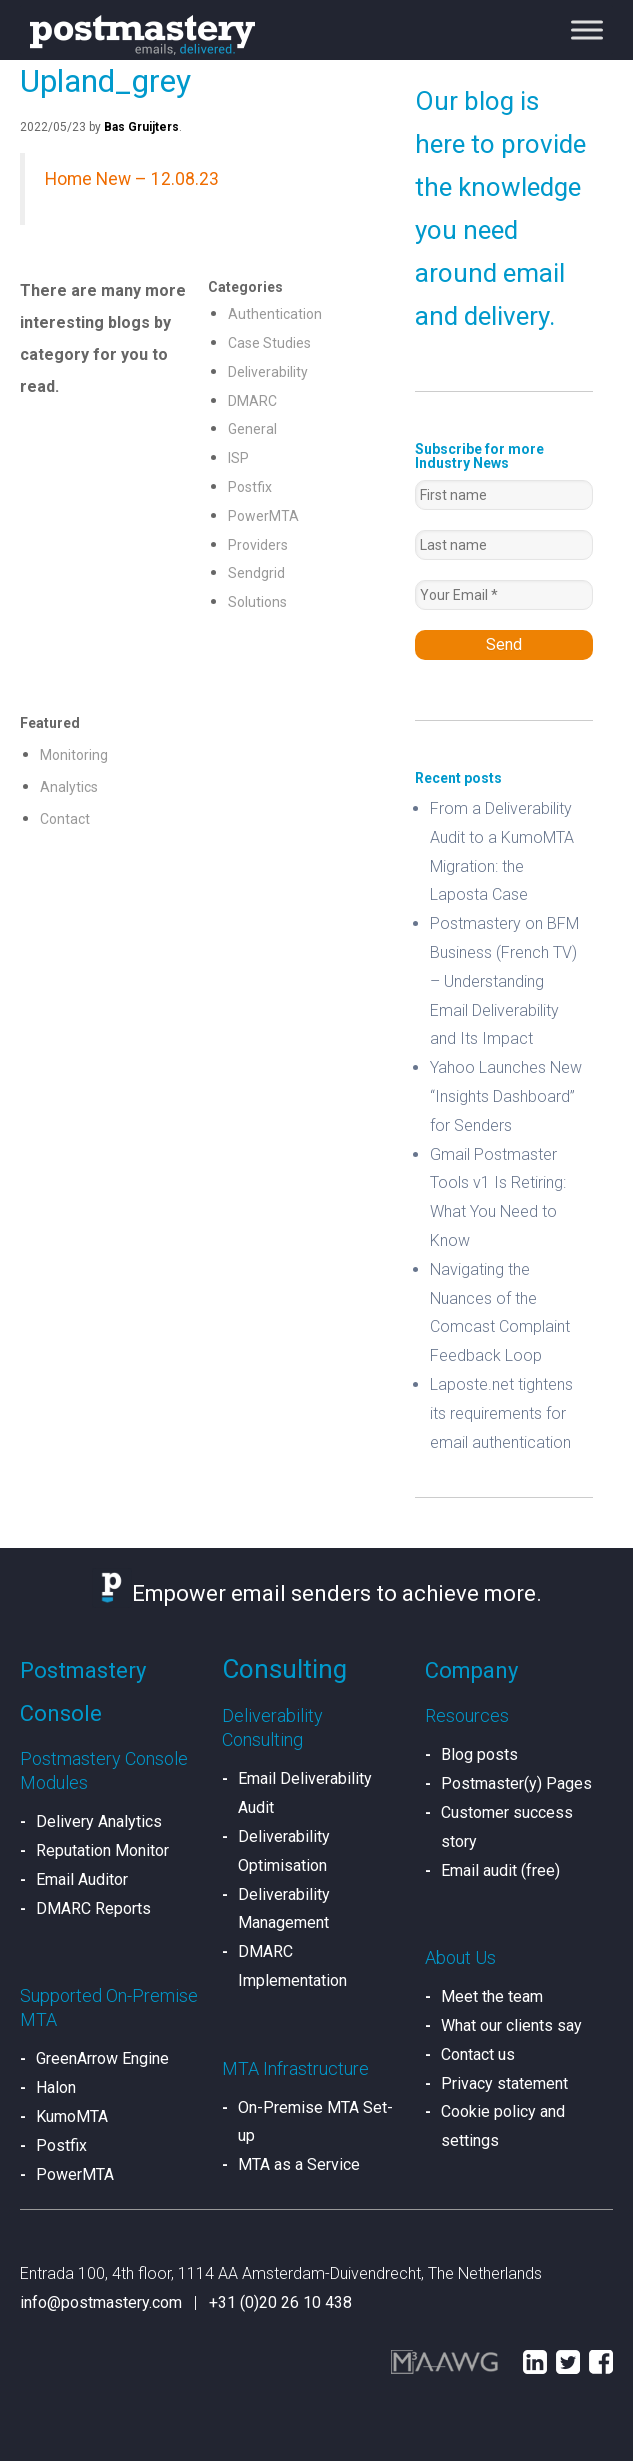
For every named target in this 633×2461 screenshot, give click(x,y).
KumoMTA (72, 2116)
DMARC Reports (93, 1908)
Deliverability (268, 372)
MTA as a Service (299, 2164)
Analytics (69, 787)
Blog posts (479, 1754)
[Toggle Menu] (587, 29)
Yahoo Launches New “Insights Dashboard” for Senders (506, 1096)
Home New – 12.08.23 (132, 179)
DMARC (252, 401)
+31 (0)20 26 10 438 (280, 2302)
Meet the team (492, 1996)
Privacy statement (504, 2083)
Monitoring (74, 755)
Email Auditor (82, 1879)
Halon (56, 2087)
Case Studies (269, 343)
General (252, 429)
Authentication (275, 314)
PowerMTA (263, 516)
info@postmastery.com (101, 2302)
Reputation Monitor (102, 1850)
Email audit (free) (500, 1870)
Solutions (257, 602)
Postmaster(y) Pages (516, 1783)
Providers (258, 545)
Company (471, 1670)
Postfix (250, 487)
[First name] (504, 495)
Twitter (568, 2362)
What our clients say (511, 2025)
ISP (238, 458)
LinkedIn (535, 2362)
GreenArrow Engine (102, 2058)
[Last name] (504, 545)
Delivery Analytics (99, 1821)
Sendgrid (256, 573)
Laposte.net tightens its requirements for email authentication (501, 1413)
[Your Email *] (504, 595)
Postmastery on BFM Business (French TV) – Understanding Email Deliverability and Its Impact (504, 981)
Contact (65, 819)
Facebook (601, 2362)
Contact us (478, 2054)
